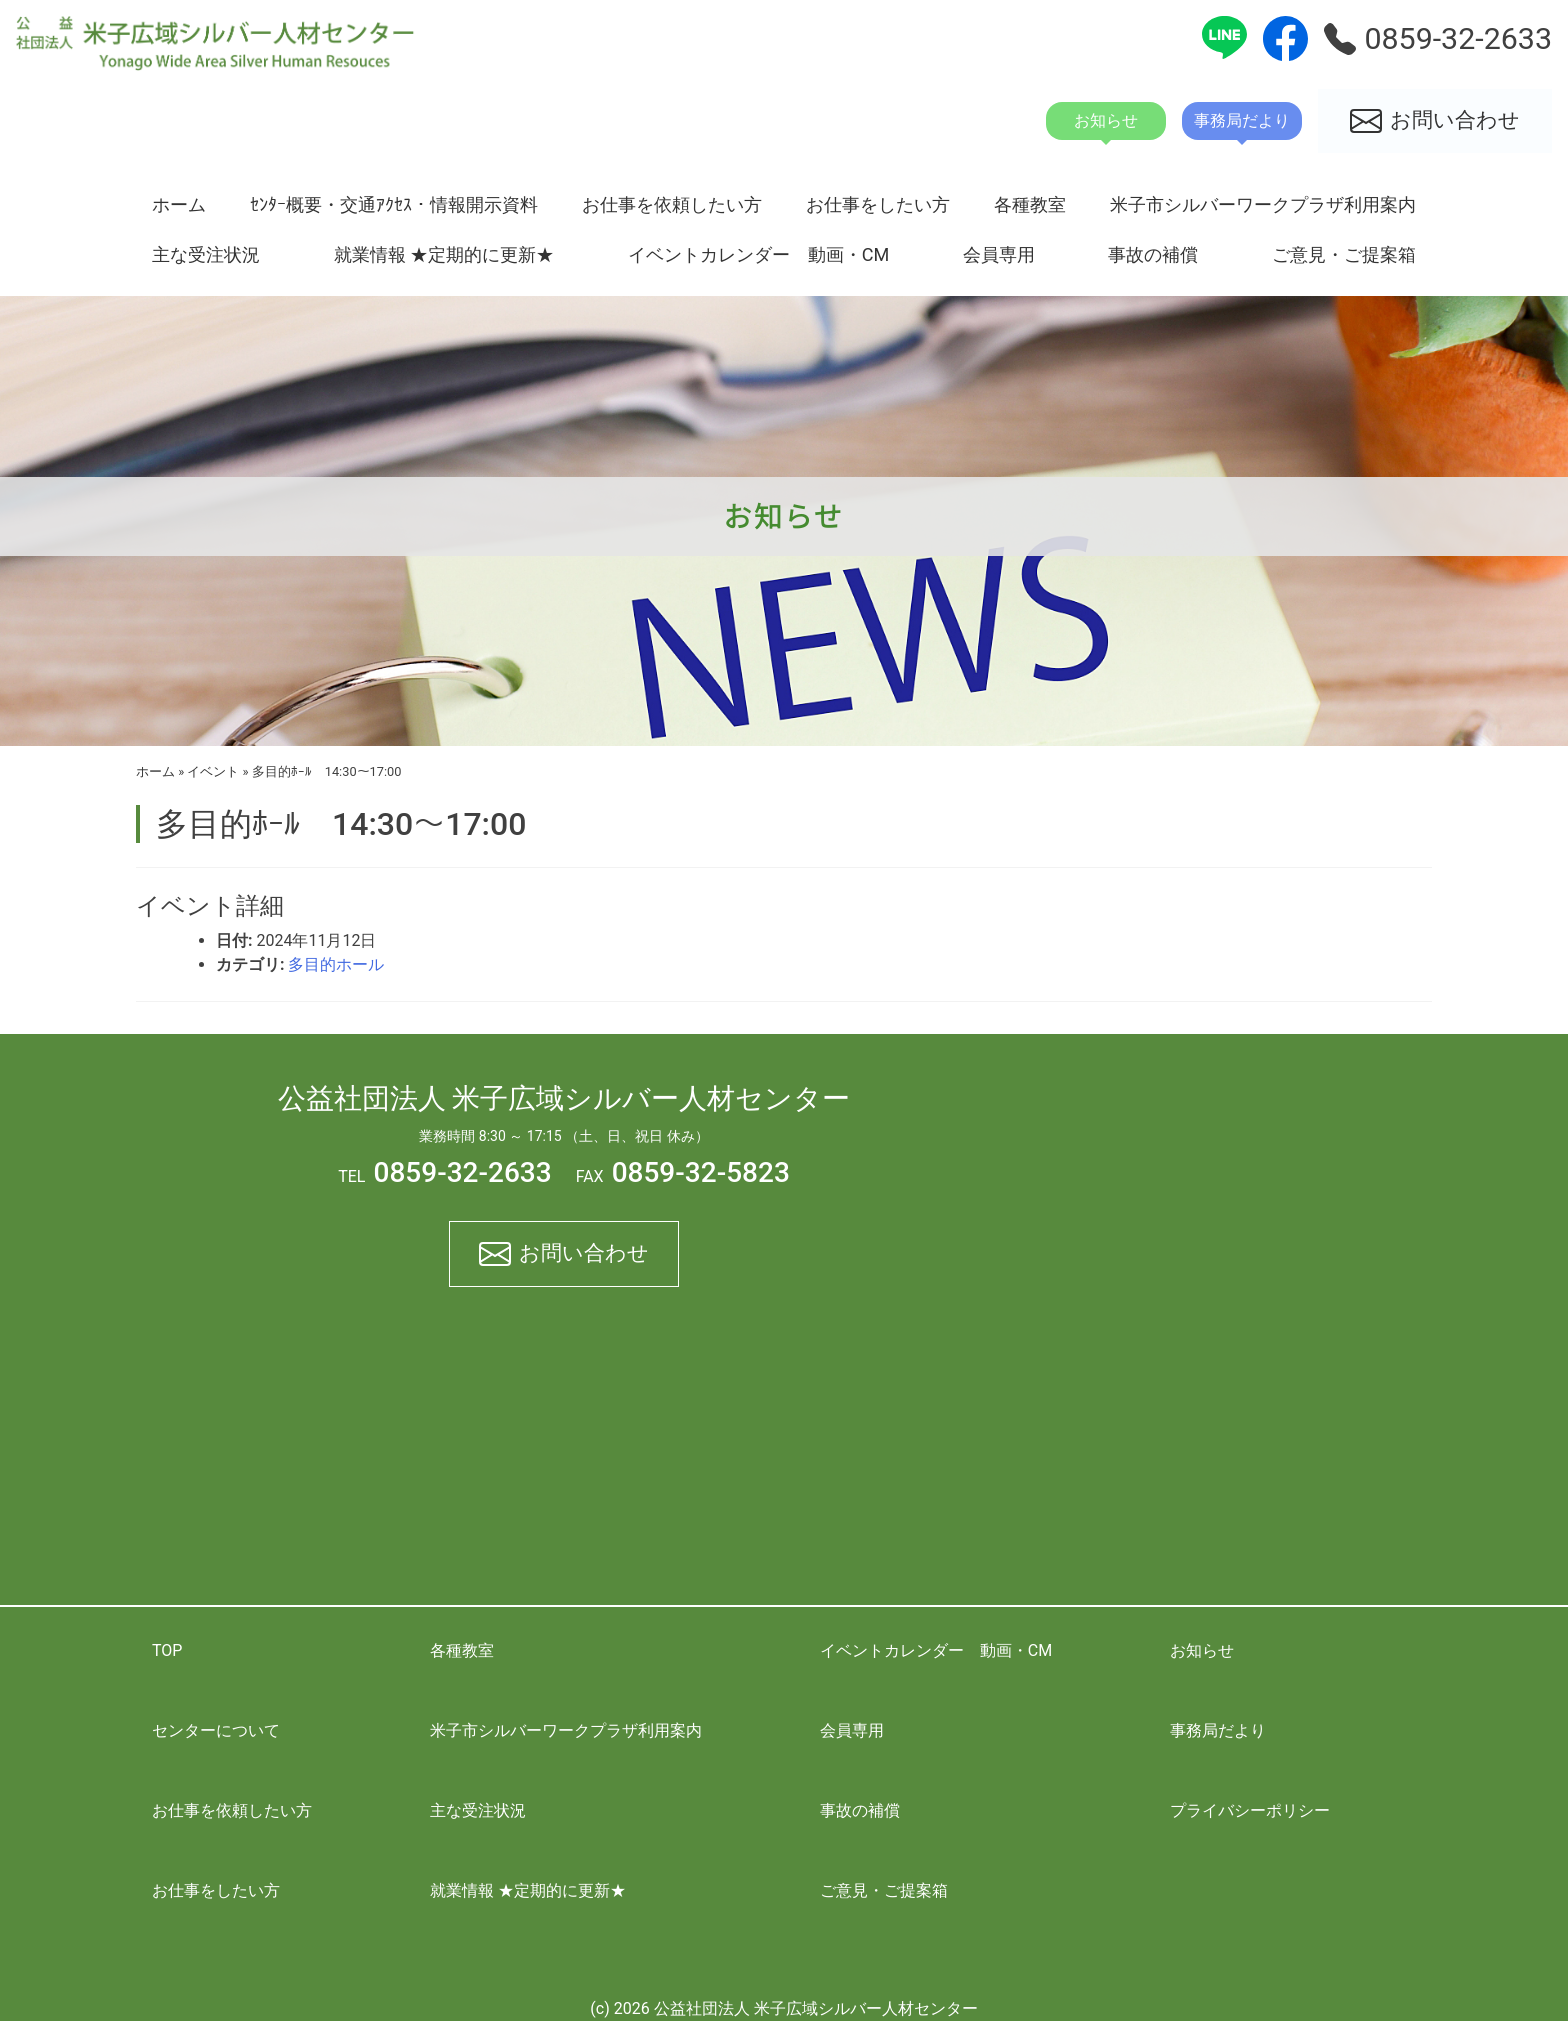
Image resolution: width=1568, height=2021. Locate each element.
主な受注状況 (206, 254)
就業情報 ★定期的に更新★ (444, 254)
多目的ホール (336, 964)
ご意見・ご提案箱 (1344, 254)
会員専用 (999, 254)
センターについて (216, 1730)
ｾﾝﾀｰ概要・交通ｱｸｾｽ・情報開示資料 (394, 204)
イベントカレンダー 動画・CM (759, 254)
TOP (167, 1650)
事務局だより (1218, 1730)
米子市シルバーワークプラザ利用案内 (1263, 204)
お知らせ (1202, 1650)
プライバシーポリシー (1250, 1810)
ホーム (179, 204)
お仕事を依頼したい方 (672, 204)
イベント (213, 771)
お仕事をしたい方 (878, 204)
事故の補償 (1153, 254)
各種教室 (1030, 204)
